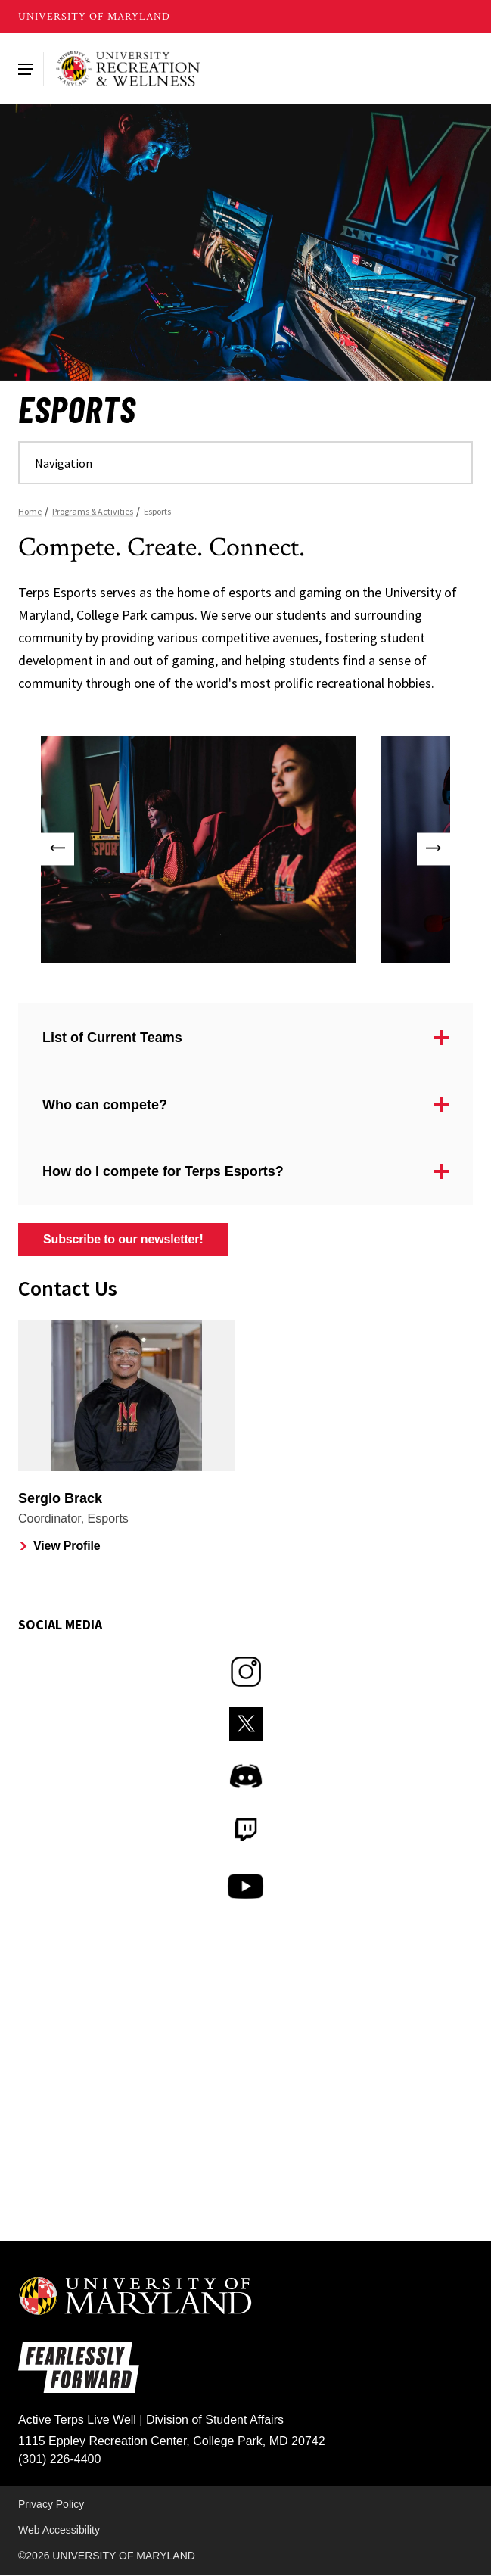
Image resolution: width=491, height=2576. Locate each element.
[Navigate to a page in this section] (245, 462)
